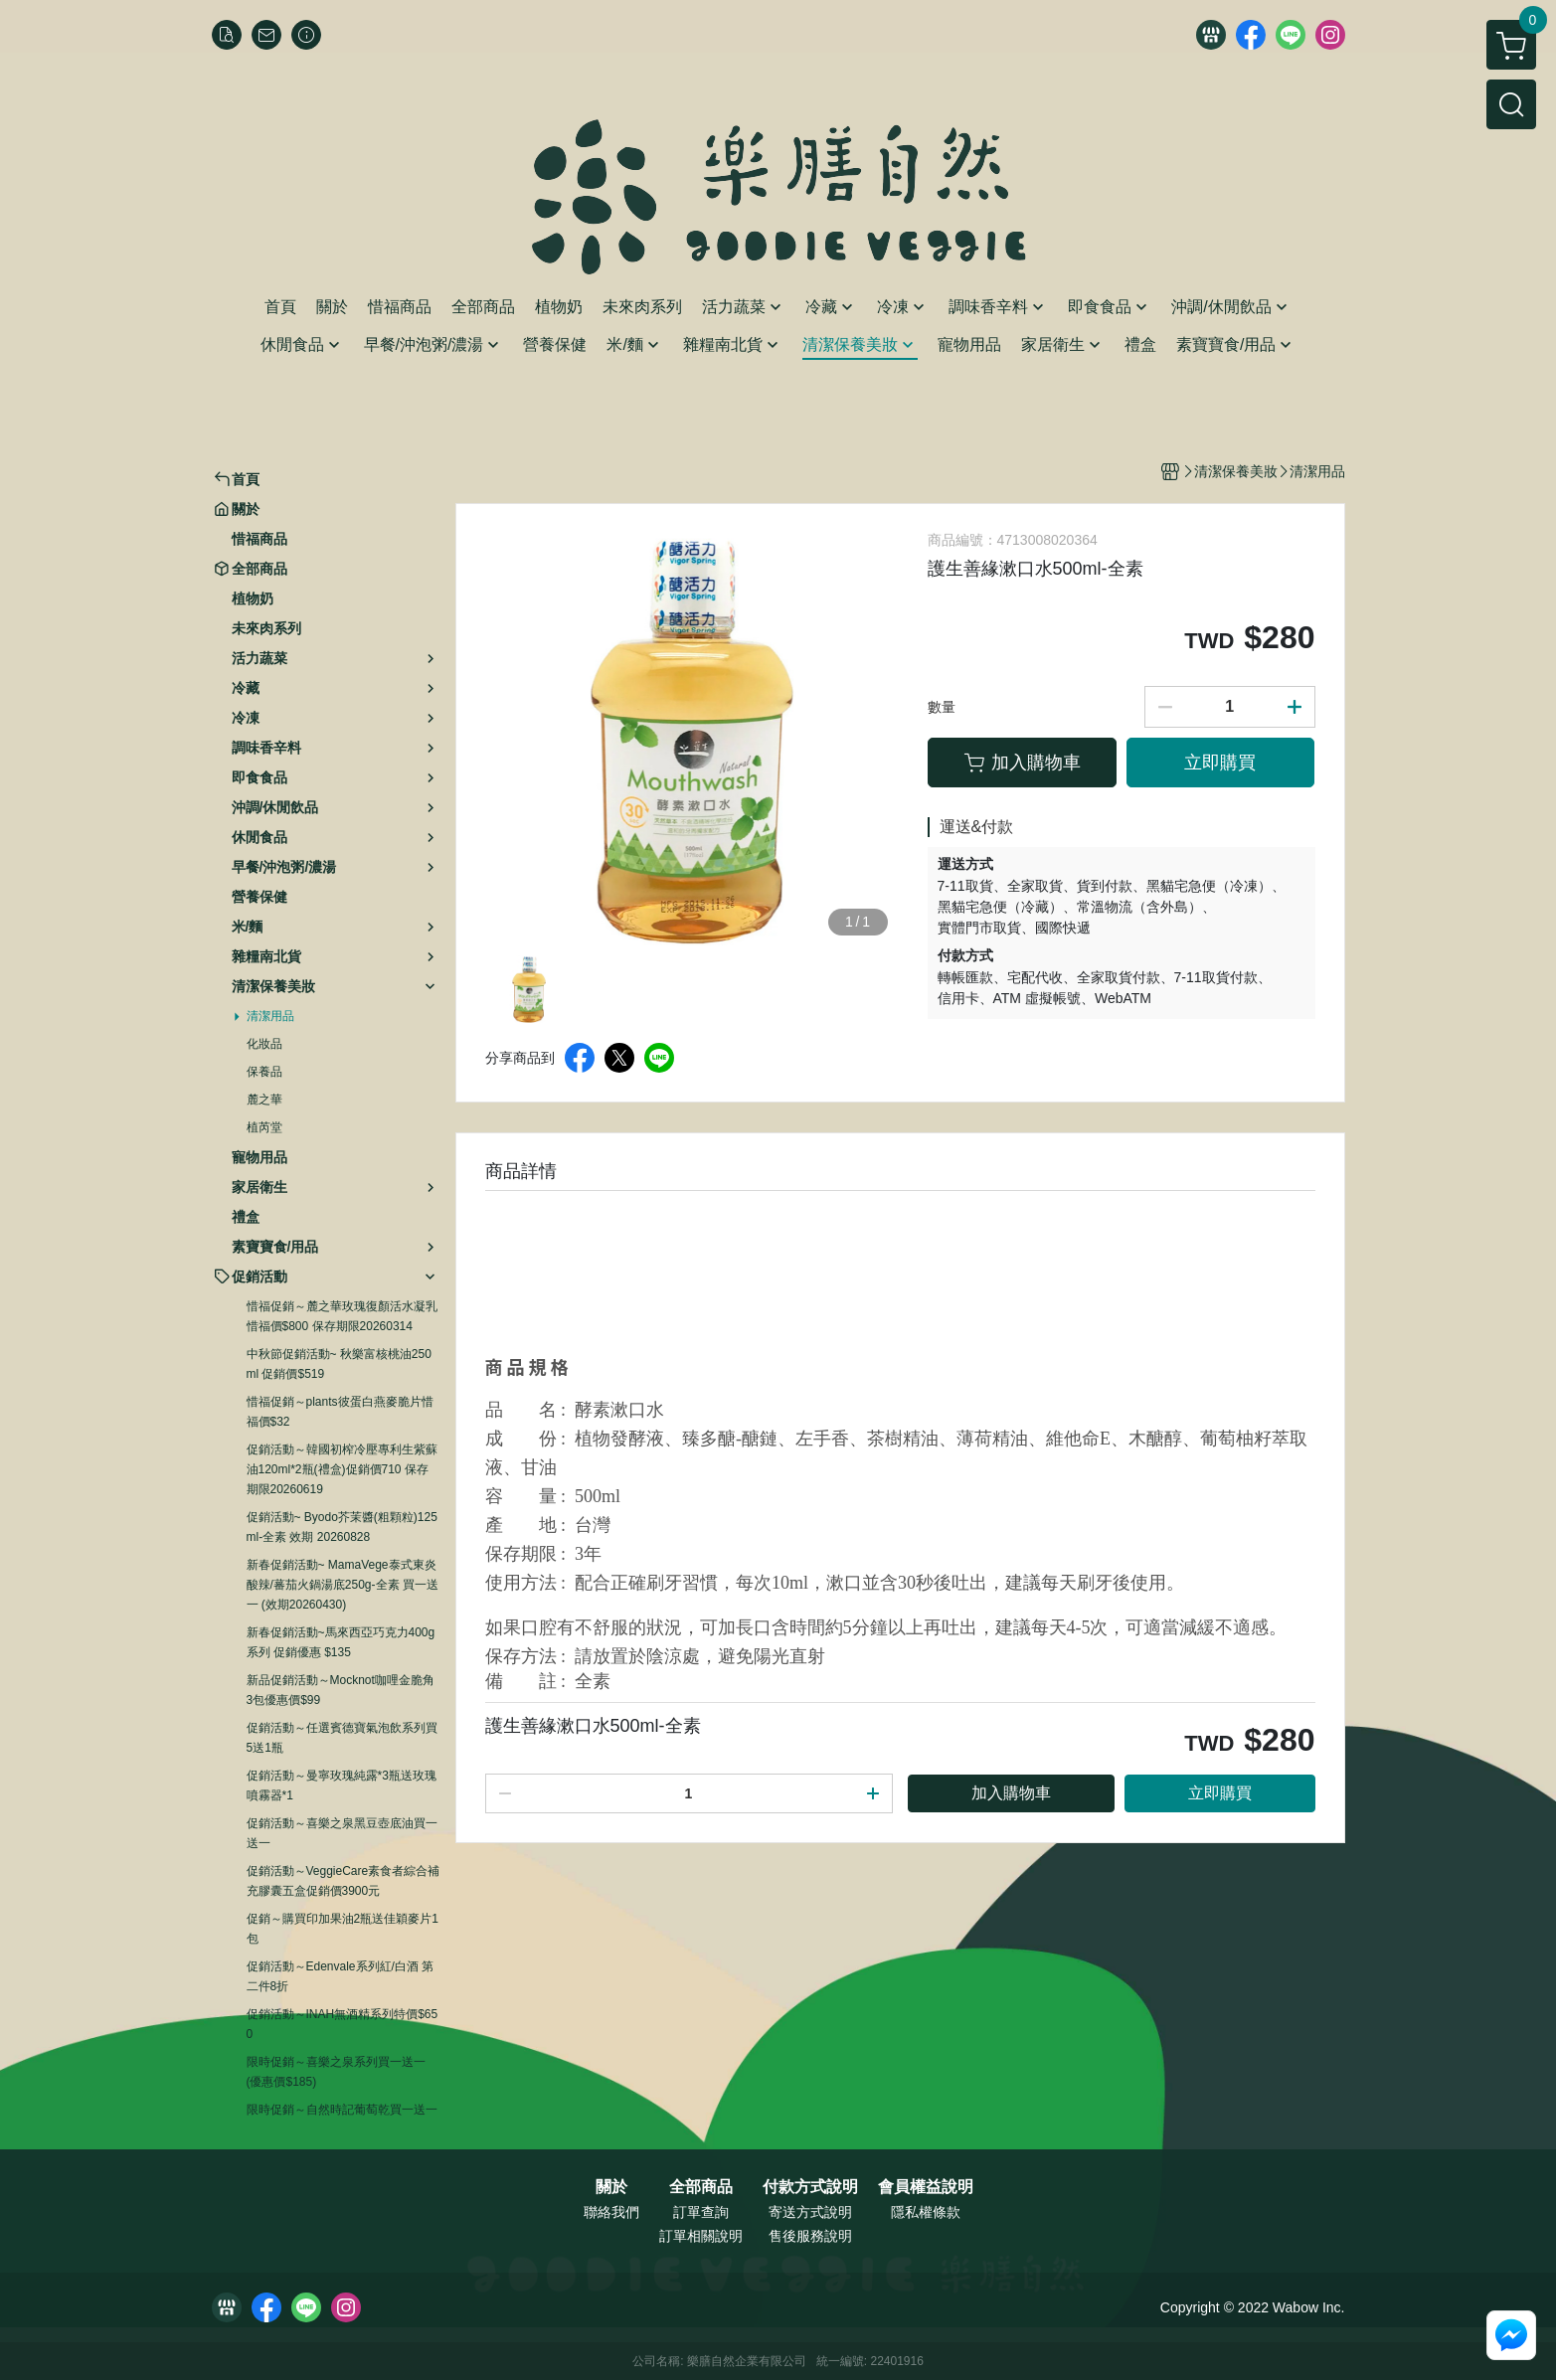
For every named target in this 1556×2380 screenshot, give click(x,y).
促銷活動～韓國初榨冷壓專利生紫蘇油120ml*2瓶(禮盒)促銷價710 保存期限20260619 (342, 1469)
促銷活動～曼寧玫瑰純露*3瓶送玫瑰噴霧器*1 (341, 1785)
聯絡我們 (611, 2212)
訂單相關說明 (701, 2236)
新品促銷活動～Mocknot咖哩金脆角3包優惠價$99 (340, 1690)
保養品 (264, 1072)
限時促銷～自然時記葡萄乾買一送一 (342, 2110)
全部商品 (701, 2187)
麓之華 (264, 1099)
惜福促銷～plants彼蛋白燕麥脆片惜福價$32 (340, 1412)
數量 (941, 707)
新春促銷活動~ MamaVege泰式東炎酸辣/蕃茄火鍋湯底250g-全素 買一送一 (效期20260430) (342, 1585)
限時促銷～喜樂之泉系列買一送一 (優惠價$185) (336, 2072)
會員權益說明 (925, 2187)
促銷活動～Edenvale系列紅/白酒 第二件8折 (340, 1976)
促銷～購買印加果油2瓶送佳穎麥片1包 (342, 1929)
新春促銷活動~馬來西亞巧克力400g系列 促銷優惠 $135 (341, 1642)
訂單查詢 (701, 2212)
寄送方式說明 (810, 2212)
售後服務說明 (810, 2236)
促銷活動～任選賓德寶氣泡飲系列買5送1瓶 (342, 1738)
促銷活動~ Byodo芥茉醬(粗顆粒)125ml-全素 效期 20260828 (342, 1527)
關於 (611, 2187)
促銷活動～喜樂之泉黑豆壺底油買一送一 (342, 1833)
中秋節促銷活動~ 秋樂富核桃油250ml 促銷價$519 (339, 1364)
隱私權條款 (925, 2212)
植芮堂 (264, 1127)
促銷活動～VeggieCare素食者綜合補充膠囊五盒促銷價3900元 (343, 1881)
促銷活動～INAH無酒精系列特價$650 (342, 2024)
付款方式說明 (810, 2187)
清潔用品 (270, 1016)
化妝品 (264, 1044)
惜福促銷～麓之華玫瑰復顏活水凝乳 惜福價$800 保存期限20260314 (342, 1316)
